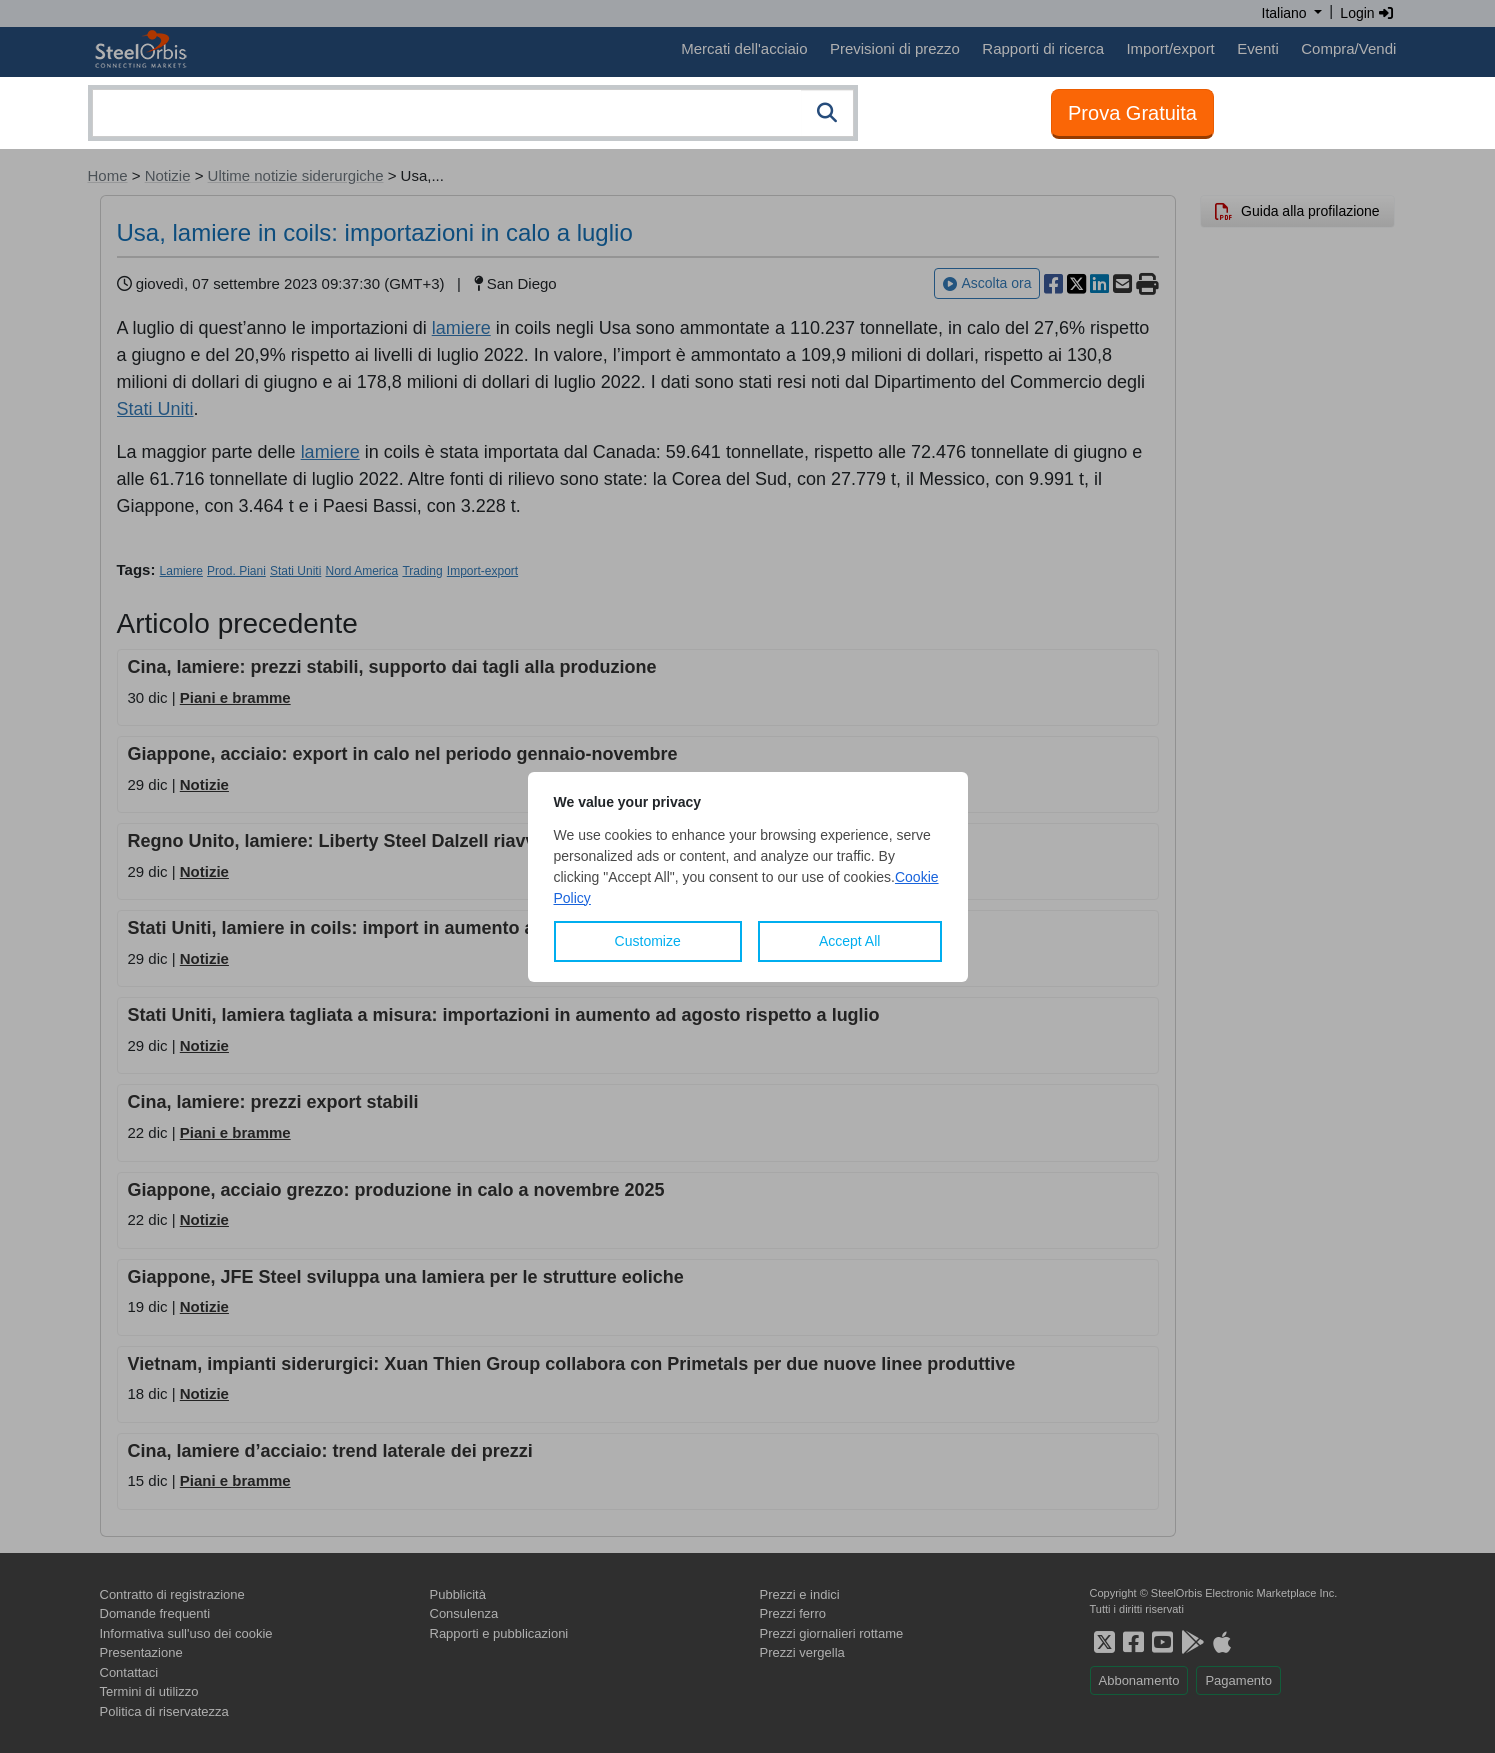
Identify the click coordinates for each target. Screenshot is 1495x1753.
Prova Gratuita (1132, 113)
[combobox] (473, 113)
